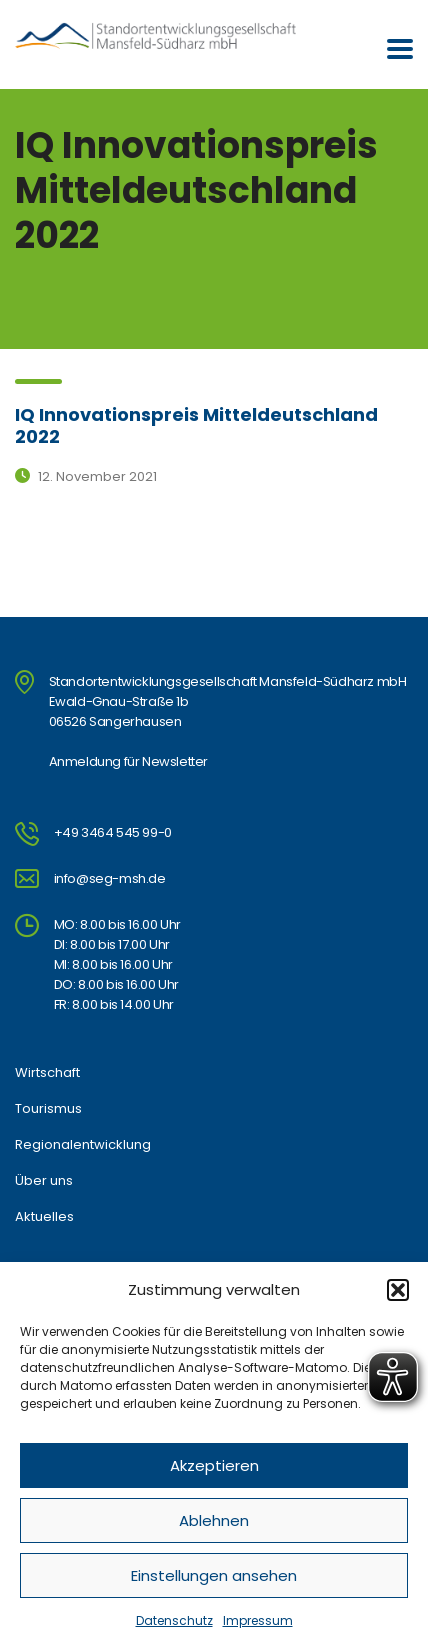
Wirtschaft (47, 1073)
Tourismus (48, 1109)
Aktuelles (44, 1217)
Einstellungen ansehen (214, 1575)
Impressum (258, 1620)
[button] (398, 1290)
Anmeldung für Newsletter (128, 761)
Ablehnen (214, 1520)
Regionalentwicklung (83, 1145)
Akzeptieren (214, 1465)
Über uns (44, 1181)
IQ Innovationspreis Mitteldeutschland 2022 (196, 425)
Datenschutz (174, 1620)
